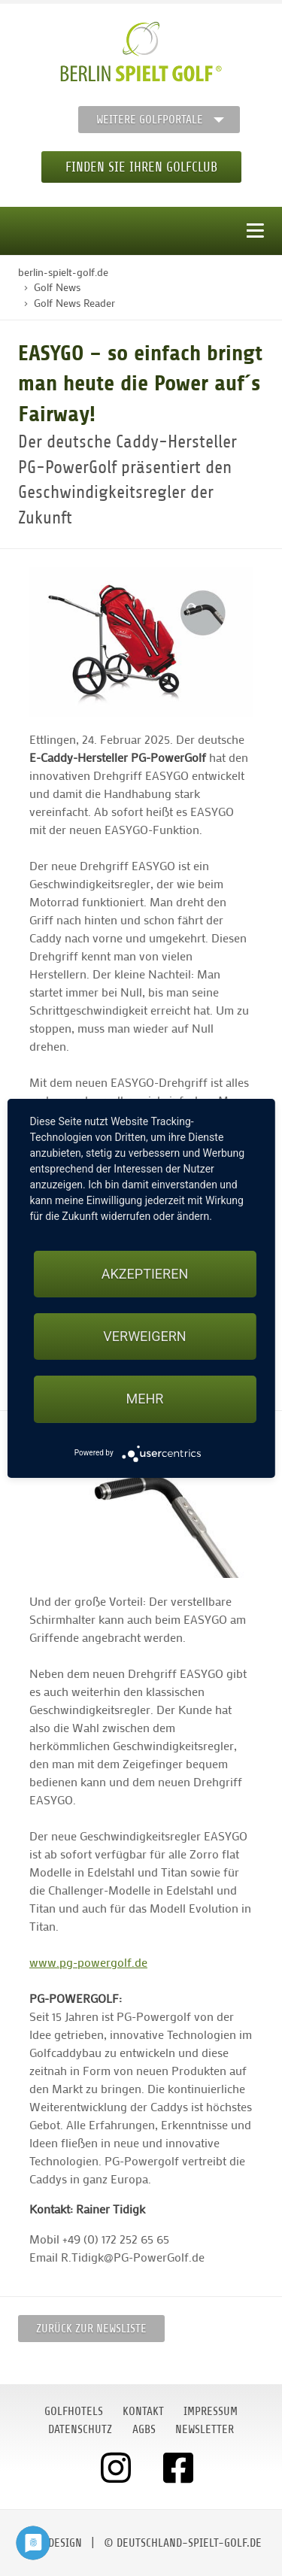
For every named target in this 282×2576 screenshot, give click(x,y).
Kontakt (143, 2411)
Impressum (210, 2411)
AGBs (144, 2429)
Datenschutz (80, 2429)
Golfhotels (73, 2411)
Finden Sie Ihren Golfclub (141, 166)
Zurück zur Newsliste (91, 2328)
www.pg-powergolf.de (88, 1962)
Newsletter (204, 2429)
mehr (145, 1398)
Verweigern (144, 1336)
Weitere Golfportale (149, 119)
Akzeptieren (145, 1274)
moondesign (51, 2543)
